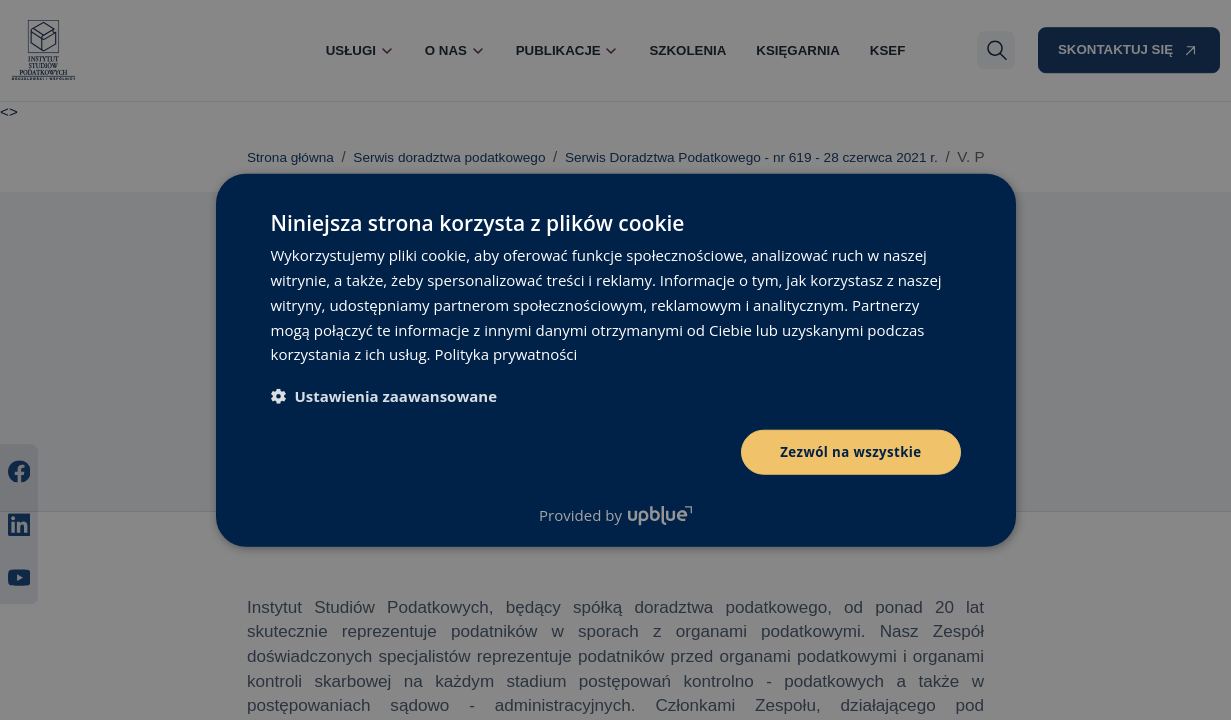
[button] (384, 395)
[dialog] (615, 360)
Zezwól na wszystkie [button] (847, 451)
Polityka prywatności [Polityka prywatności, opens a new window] (505, 353)
